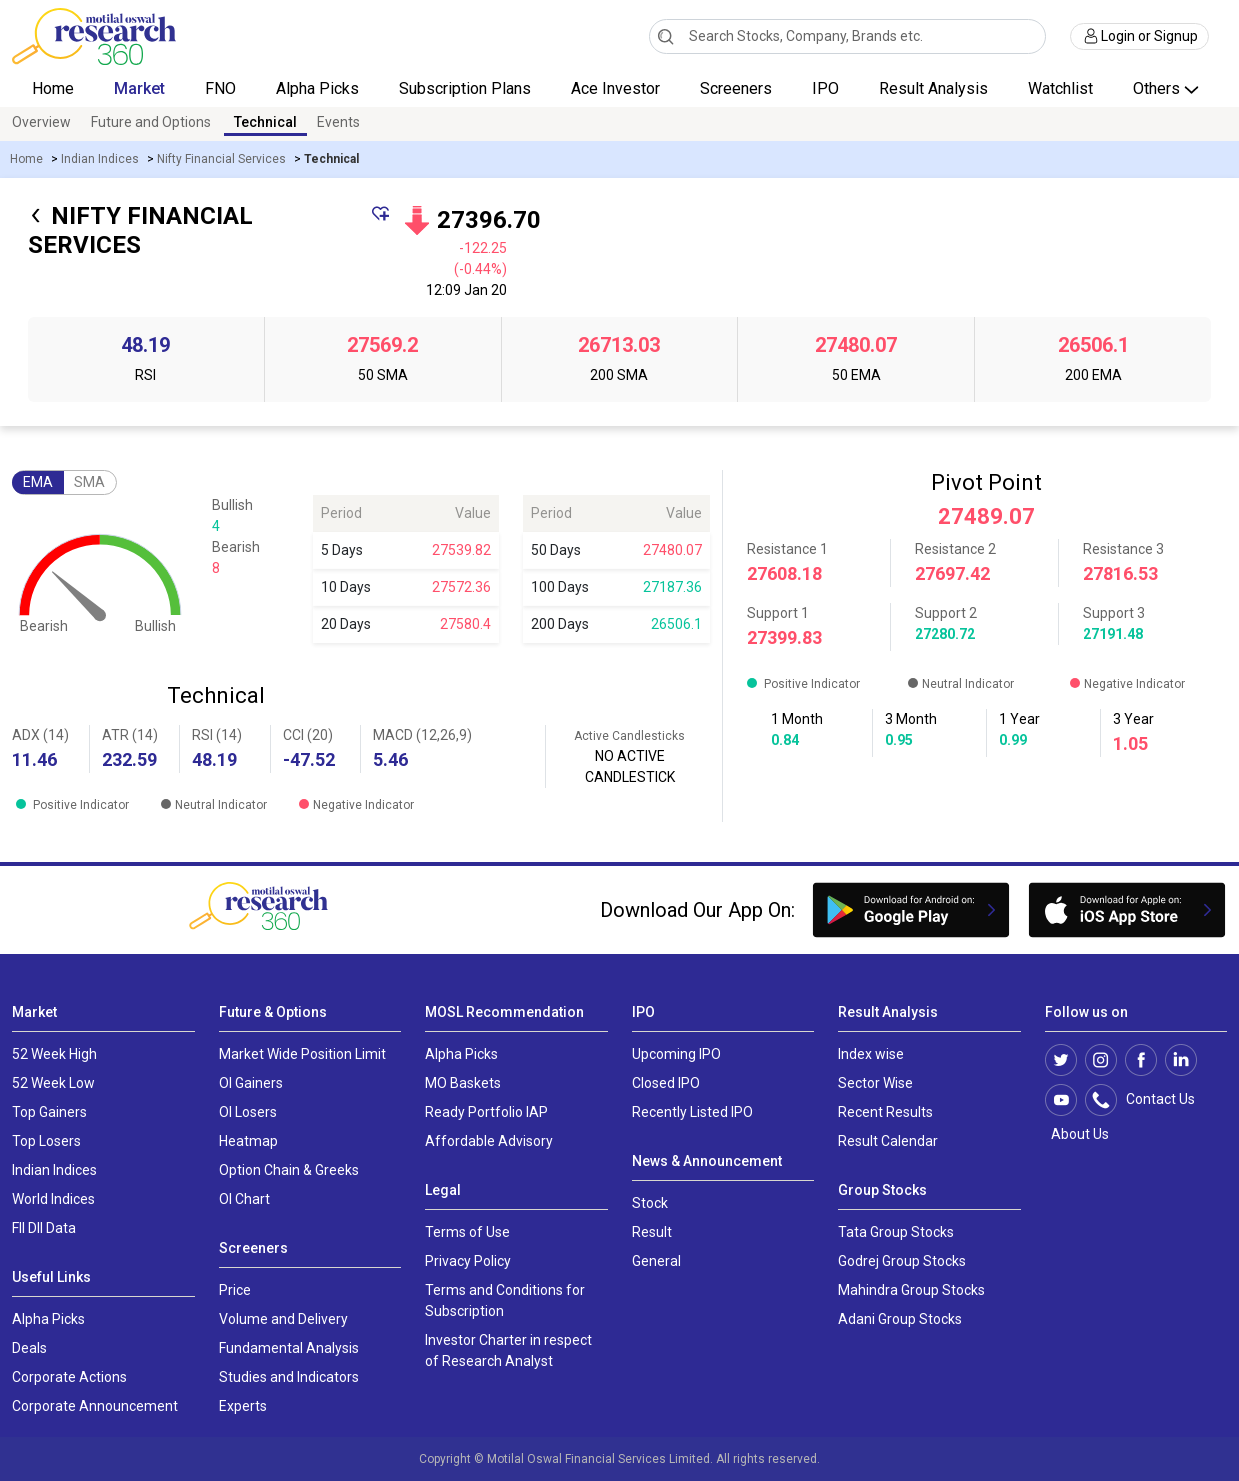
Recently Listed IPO (692, 1112)
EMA (38, 482)
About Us (1077, 1134)
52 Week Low (53, 1083)
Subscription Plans (465, 88)
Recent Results (885, 1112)
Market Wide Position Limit (302, 1054)
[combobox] (848, 36)
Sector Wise (875, 1083)
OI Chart (244, 1199)
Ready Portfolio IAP (486, 1112)
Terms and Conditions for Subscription (505, 1300)
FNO (220, 88)
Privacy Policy (468, 1261)
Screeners (736, 88)
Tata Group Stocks (896, 1232)
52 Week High (54, 1054)
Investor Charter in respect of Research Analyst (508, 1350)
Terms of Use (467, 1232)
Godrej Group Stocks (902, 1261)
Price (235, 1290)
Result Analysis (933, 88)
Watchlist (1060, 88)
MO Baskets (463, 1083)
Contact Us (1150, 1100)
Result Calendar (888, 1141)
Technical (265, 122)
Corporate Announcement (95, 1406)
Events (338, 122)
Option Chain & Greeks (289, 1170)
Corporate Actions (69, 1377)
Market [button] (139, 88)
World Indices (53, 1199)
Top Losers (46, 1141)
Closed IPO (666, 1083)
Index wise (871, 1054)
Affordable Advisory (489, 1141)
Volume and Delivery (283, 1319)
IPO (825, 88)
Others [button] (1158, 88)
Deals (29, 1348)
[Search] (665, 36)
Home (53, 88)
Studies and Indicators (289, 1377)
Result (652, 1232)
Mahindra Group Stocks (911, 1290)
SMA (89, 482)
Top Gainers (49, 1112)
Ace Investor (615, 88)
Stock (650, 1203)
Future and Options (151, 122)
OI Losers (248, 1112)
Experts (243, 1406)
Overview (41, 122)
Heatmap (248, 1141)
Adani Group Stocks (900, 1319)
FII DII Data (44, 1228)
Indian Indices (100, 159)
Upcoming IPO (676, 1054)
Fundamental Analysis (289, 1348)
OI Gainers (251, 1083)
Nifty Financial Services (221, 159)
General (656, 1261)
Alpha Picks (317, 88)
